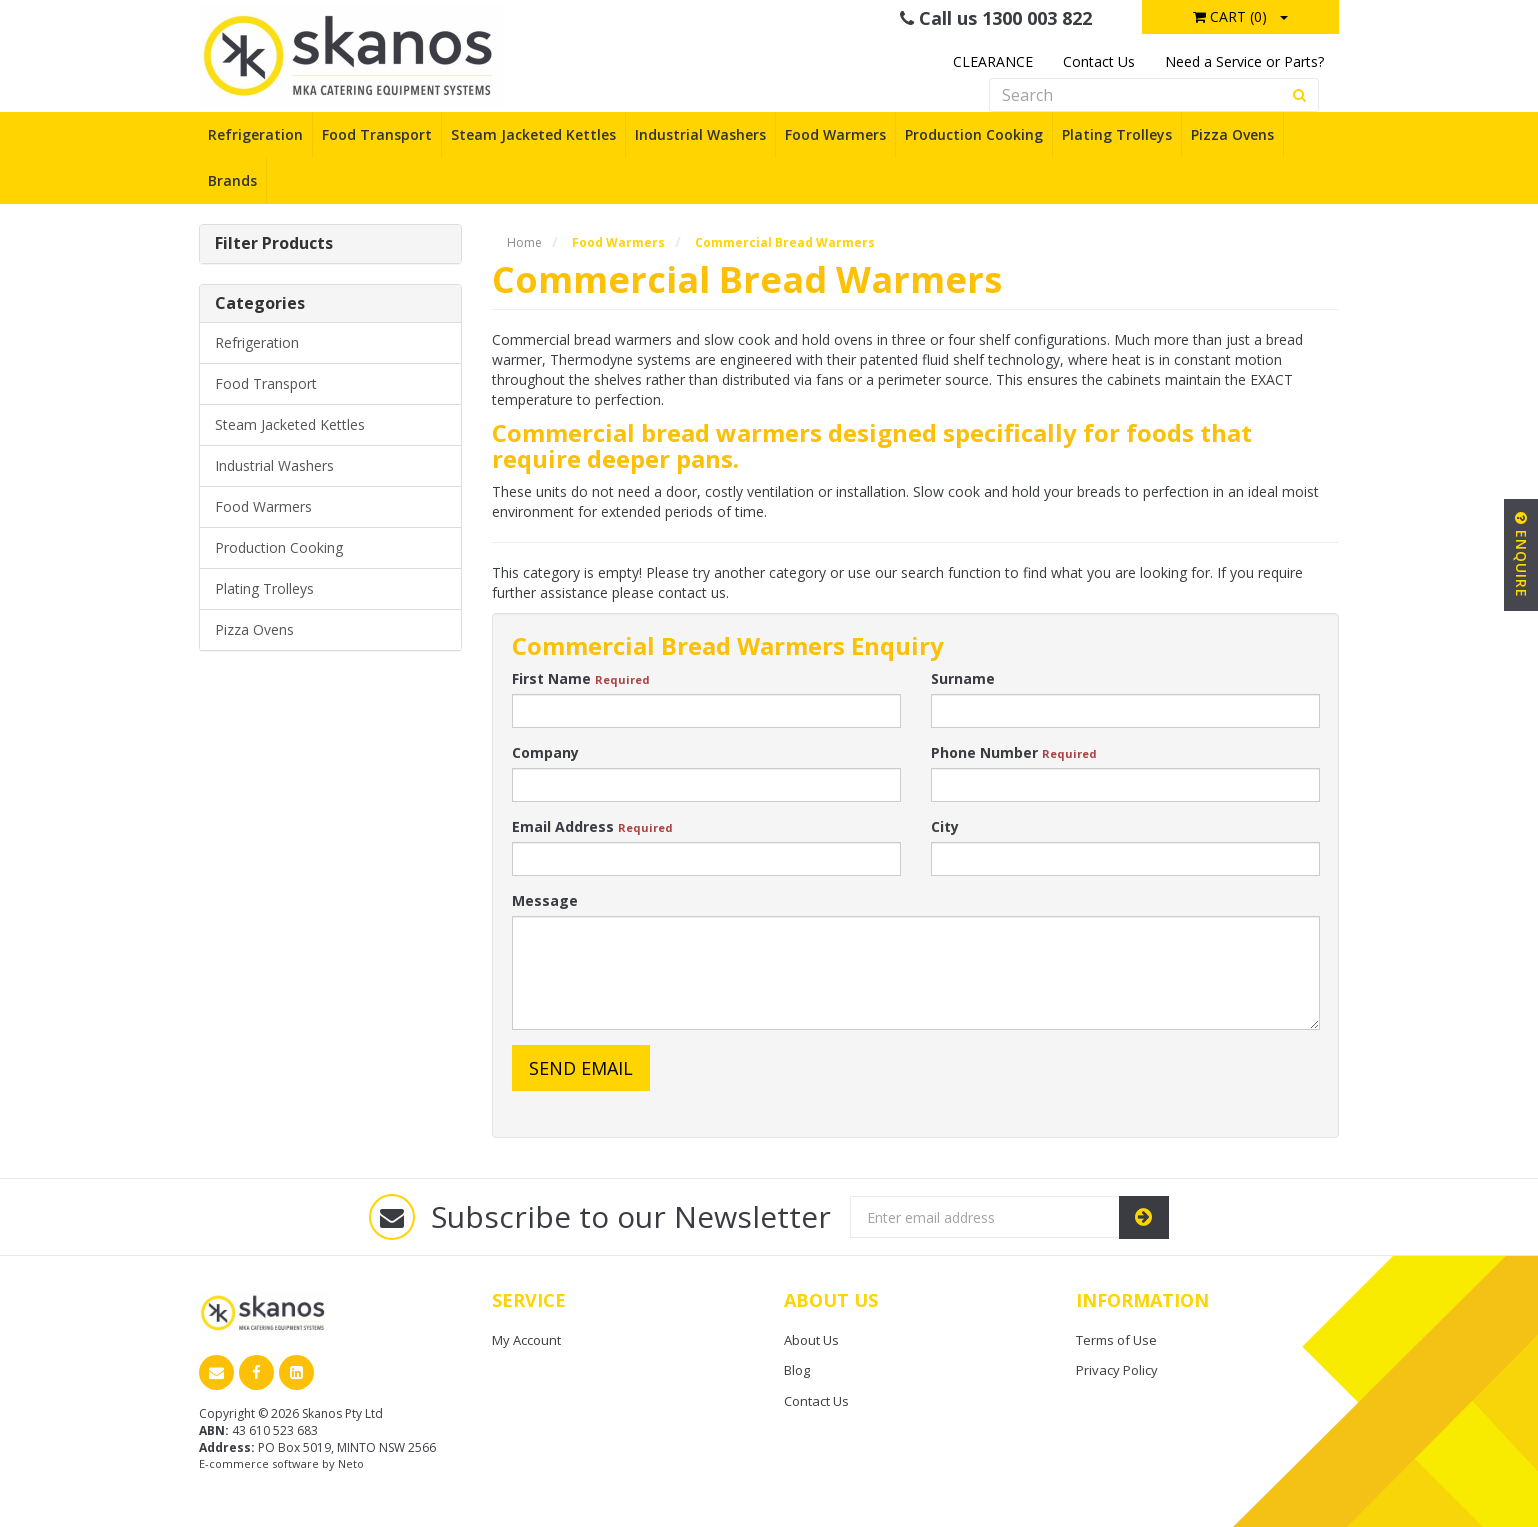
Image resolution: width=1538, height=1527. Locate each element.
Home (524, 242)
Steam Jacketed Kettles (533, 134)
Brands (232, 180)
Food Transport (377, 134)
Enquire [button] (1521, 555)
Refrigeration (255, 134)
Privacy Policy (1117, 1370)
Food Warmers (835, 134)
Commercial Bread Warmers (785, 242)
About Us (811, 1340)
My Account (526, 1340)
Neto (351, 1463)
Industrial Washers (700, 134)
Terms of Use (1116, 1340)
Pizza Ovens (1232, 134)
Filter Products (274, 244)
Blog (797, 1370)
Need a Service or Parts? (1244, 61)
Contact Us (1099, 61)
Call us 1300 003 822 (996, 18)
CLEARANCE (993, 61)
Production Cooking (974, 134)
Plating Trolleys (1117, 134)
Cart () (1230, 16)
